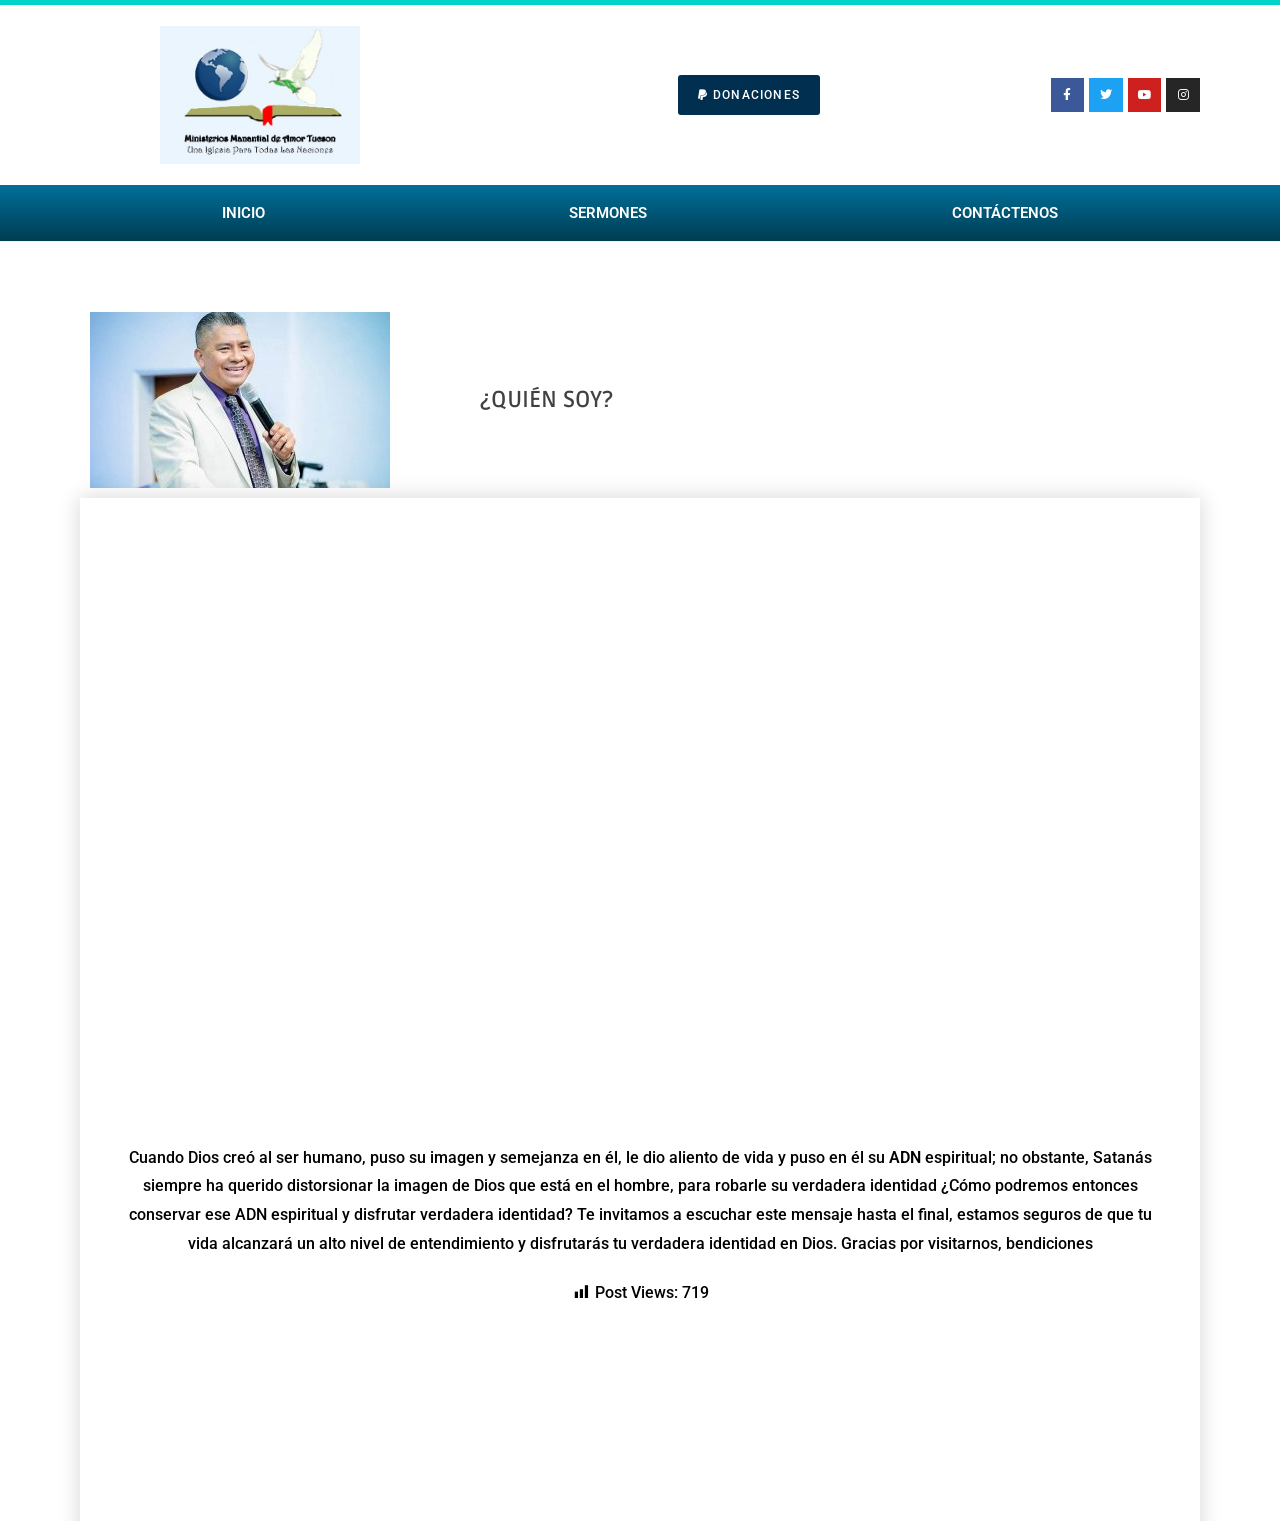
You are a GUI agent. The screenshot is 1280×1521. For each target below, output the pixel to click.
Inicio (243, 213)
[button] (749, 95)
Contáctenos (1005, 213)
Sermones (608, 213)
